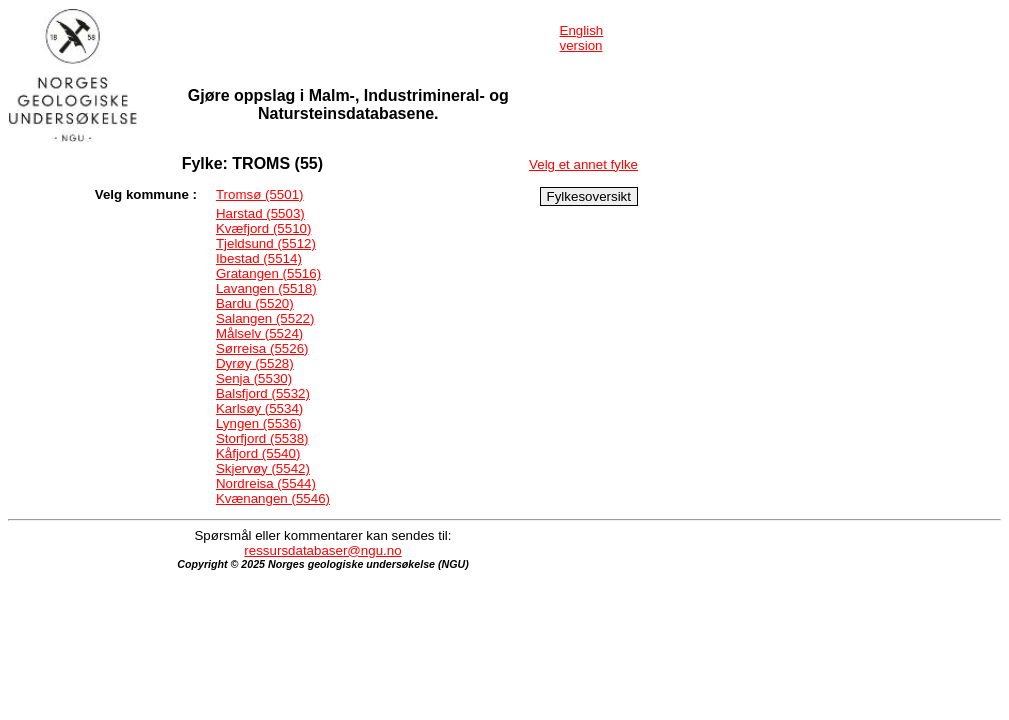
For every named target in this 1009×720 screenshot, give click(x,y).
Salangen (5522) (265, 318)
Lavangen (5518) (266, 288)
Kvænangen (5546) (273, 498)
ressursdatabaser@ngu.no (322, 550)
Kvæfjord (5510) (264, 228)
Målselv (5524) (259, 333)
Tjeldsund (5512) (266, 243)
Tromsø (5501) (260, 194)
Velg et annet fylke (583, 164)
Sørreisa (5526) (262, 348)
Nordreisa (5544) (266, 483)
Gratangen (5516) (268, 273)
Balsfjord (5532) (263, 393)
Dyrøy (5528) (255, 363)
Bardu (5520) (255, 303)
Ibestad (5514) (259, 258)
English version (582, 38)
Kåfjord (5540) (258, 453)
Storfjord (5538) (262, 438)
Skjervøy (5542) (263, 468)
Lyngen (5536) (258, 423)
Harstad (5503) (260, 213)
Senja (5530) (254, 378)
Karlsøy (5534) (259, 408)
